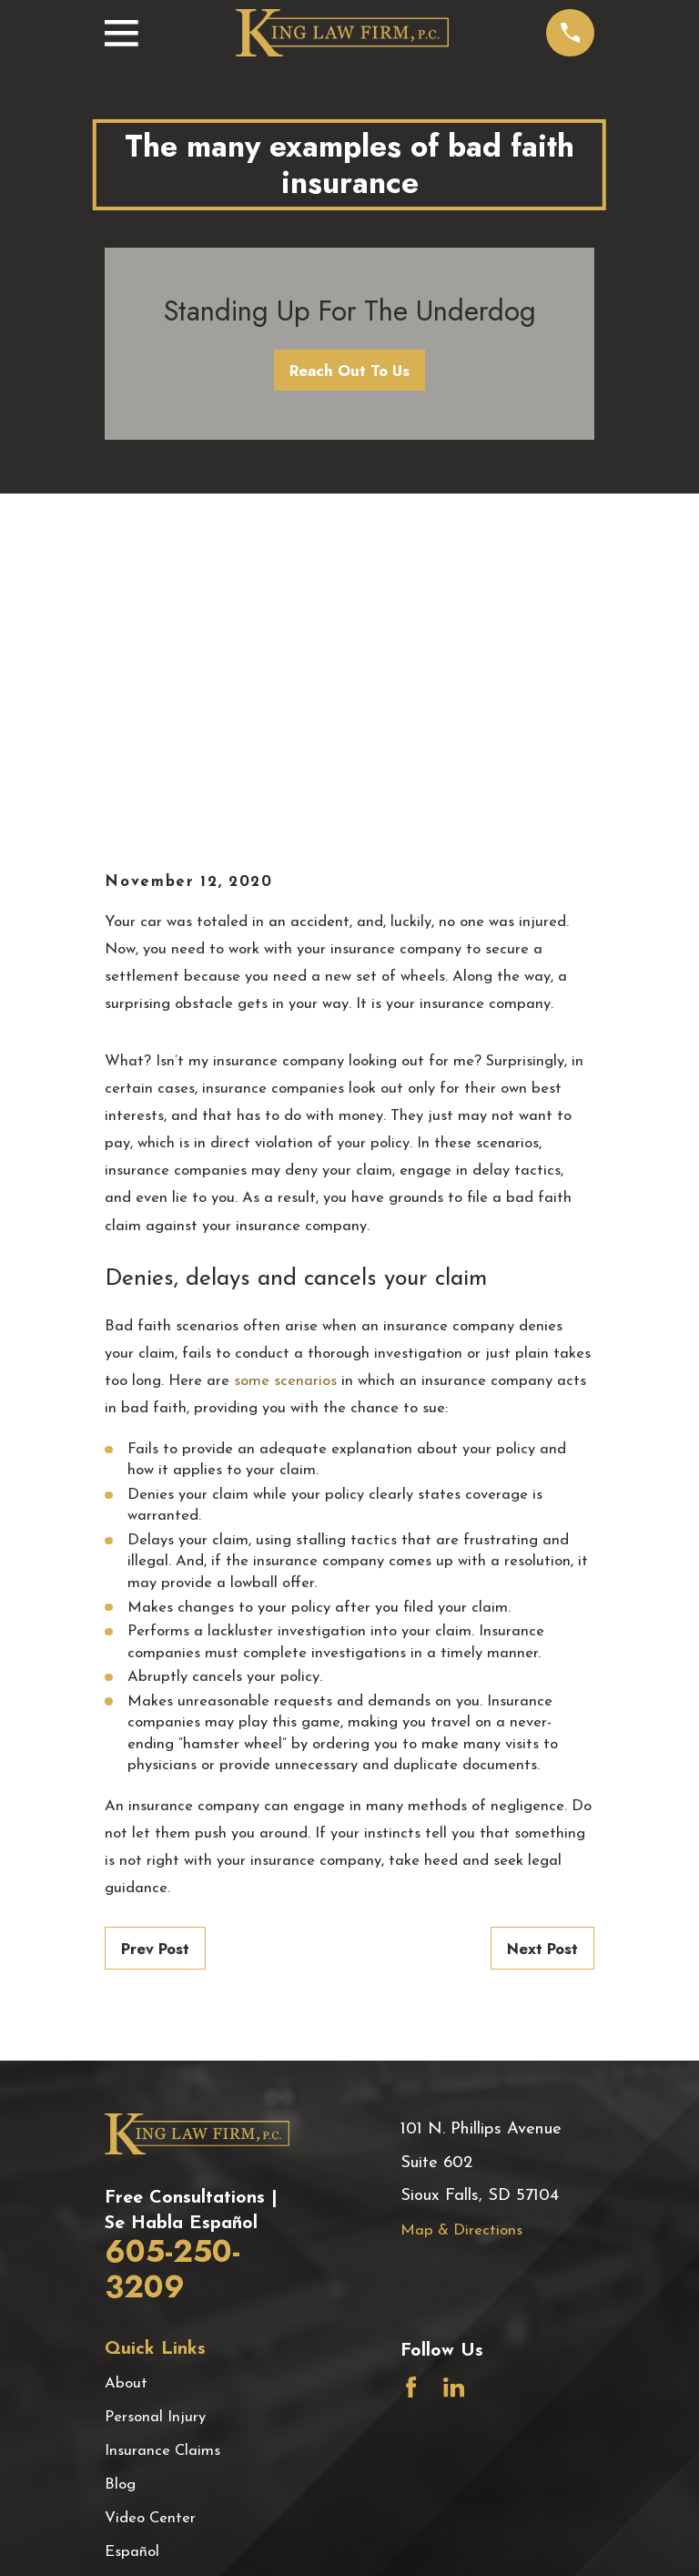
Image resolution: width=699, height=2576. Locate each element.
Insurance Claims (162, 2146)
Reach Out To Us (349, 371)
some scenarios (285, 1076)
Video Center (150, 2214)
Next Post (542, 1644)
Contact (132, 2315)
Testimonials (146, 2281)
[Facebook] (410, 2082)
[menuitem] (131, 2539)
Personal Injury (155, 2113)
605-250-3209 (172, 1965)
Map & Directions (461, 1926)
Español (132, 2247)
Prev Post (155, 1644)
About (126, 2079)
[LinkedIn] (453, 2082)
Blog (120, 2180)
